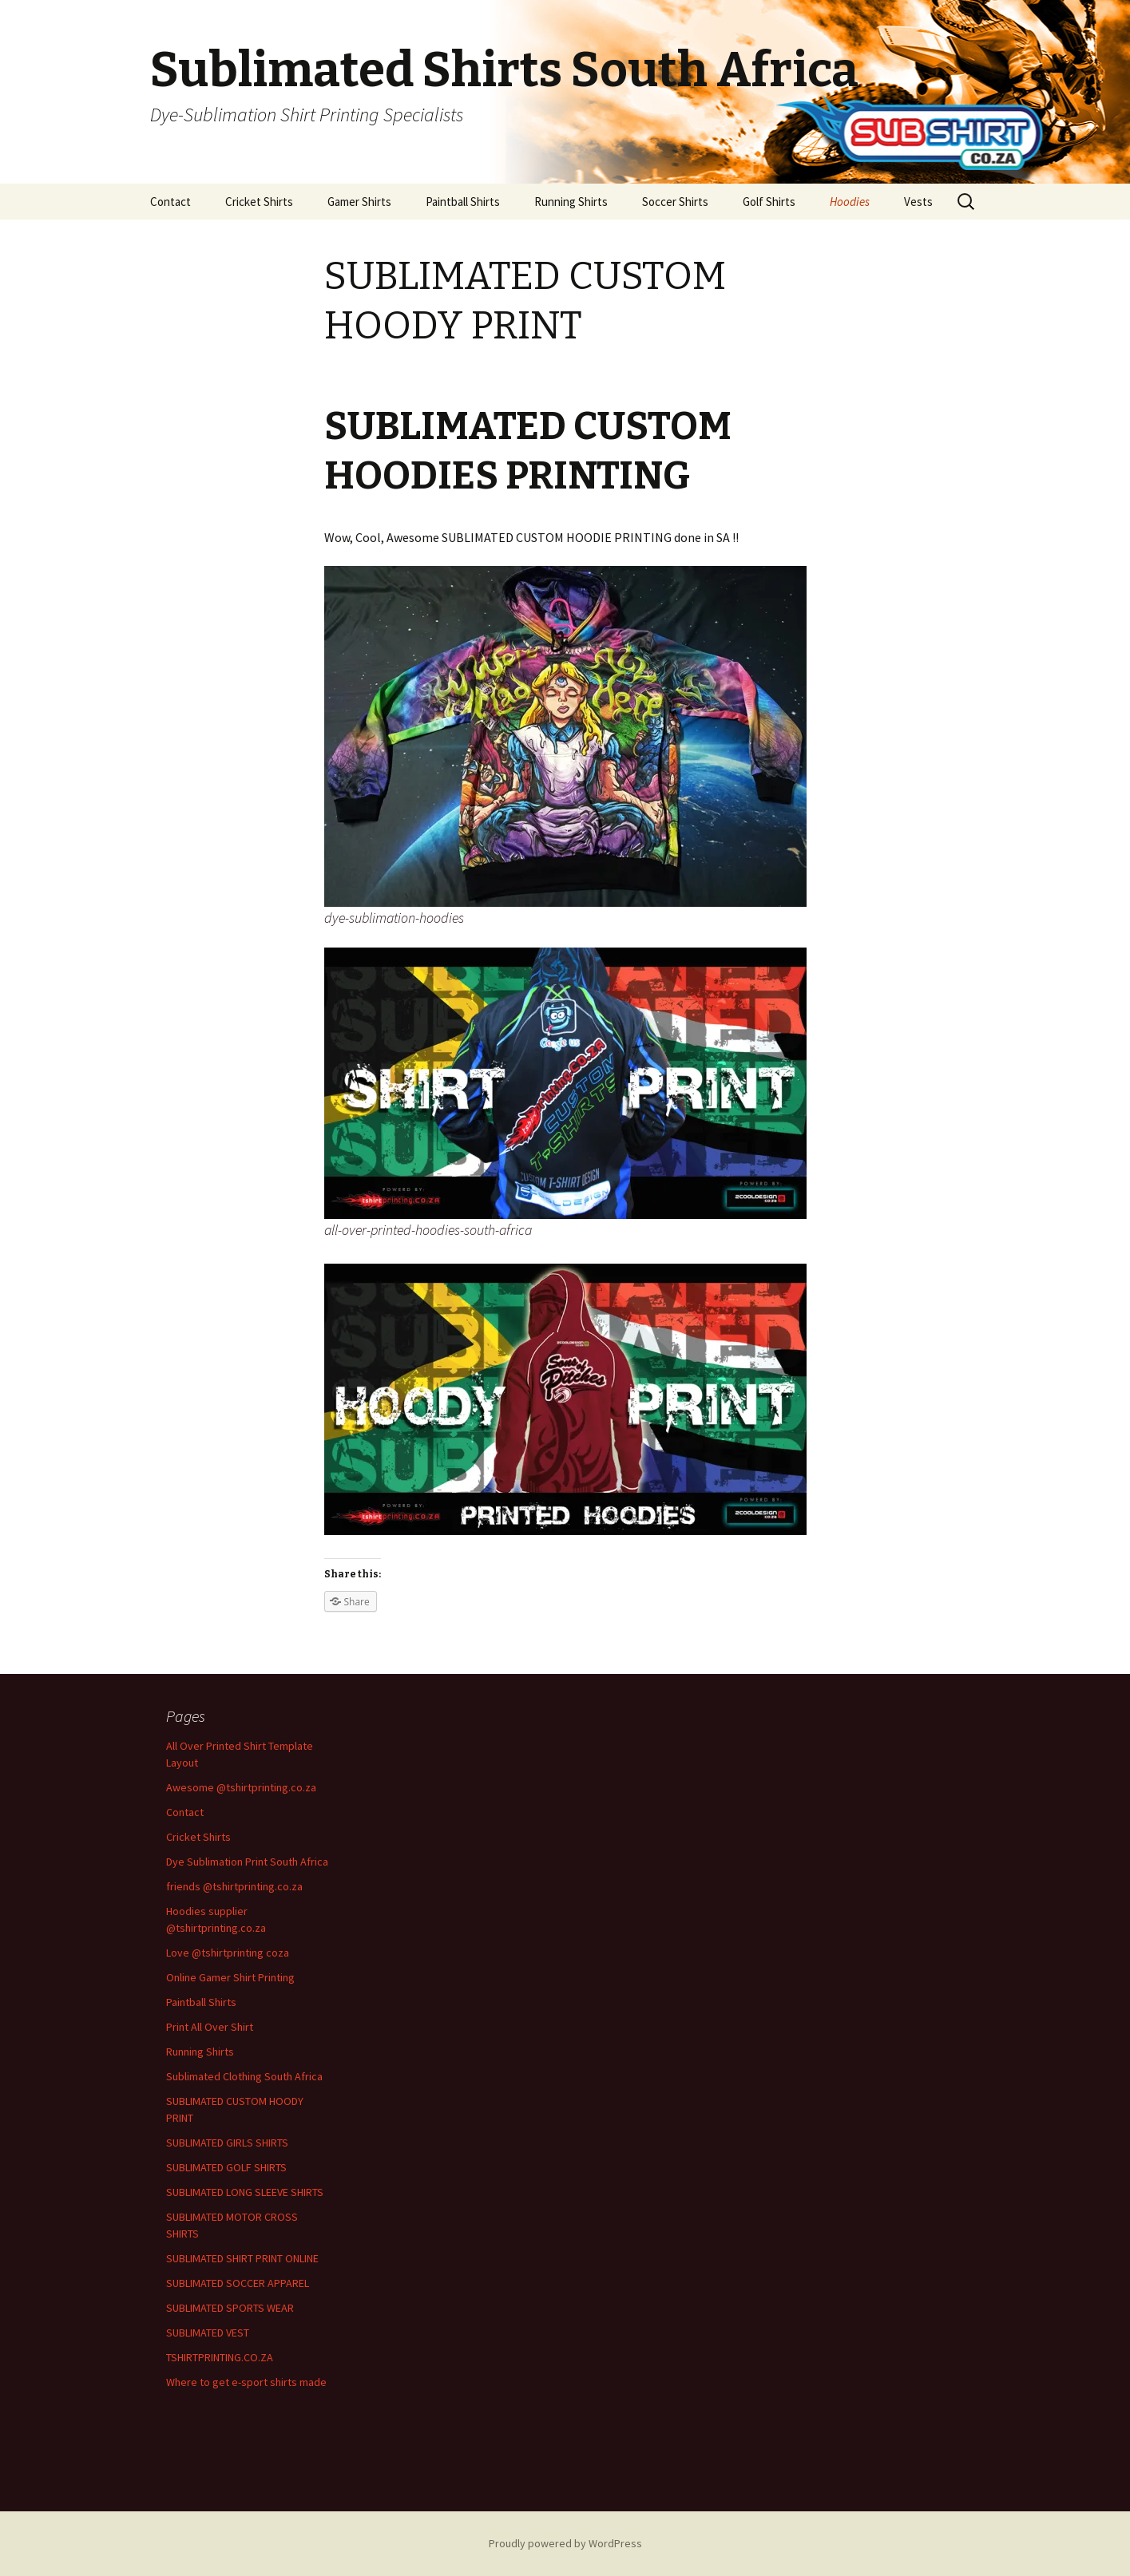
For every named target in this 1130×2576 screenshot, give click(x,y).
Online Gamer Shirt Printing (230, 1977)
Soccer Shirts (675, 201)
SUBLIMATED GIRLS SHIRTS (227, 2142)
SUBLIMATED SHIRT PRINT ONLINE (242, 2258)
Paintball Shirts (463, 201)
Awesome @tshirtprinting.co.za (241, 1787)
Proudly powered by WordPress (565, 2543)
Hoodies (850, 201)
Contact (170, 201)
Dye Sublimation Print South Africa (247, 1861)
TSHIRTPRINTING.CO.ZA (219, 2357)
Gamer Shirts (359, 201)
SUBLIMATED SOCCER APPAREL (237, 2283)
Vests (918, 201)
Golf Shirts (769, 201)
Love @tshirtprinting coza (227, 1952)
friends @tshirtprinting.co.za (234, 1886)
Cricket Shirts (259, 201)
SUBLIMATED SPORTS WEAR (230, 2308)
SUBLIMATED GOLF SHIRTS (226, 2167)
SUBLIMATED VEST (207, 2332)
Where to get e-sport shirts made (246, 2382)
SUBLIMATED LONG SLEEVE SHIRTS (244, 2192)
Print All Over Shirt (209, 2027)
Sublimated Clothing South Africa (244, 2076)
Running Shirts (571, 201)
